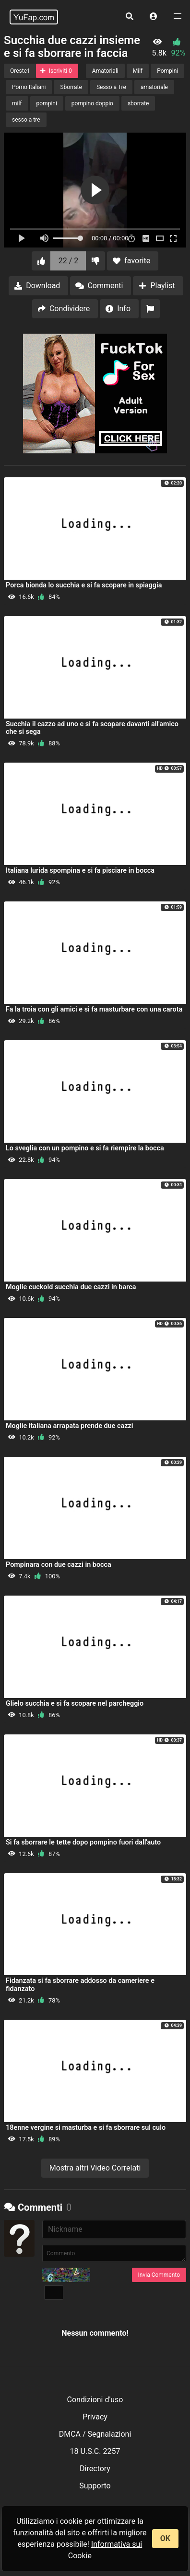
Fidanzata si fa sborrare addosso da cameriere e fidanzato (80, 1984)
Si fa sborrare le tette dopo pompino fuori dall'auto (83, 1842)
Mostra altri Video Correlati (95, 2167)
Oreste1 (20, 70)
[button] (153, 17)
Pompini (167, 70)
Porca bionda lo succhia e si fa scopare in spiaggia (84, 585)
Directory (95, 2468)
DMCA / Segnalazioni (95, 2434)
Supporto (94, 2485)
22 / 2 (69, 260)
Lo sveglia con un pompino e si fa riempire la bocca (85, 1148)
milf (17, 103)
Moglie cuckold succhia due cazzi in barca (71, 1287)
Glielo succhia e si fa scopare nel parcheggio (74, 1703)
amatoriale (154, 87)
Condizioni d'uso (95, 2399)
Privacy (95, 2416)
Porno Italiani (29, 87)
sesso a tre (26, 119)
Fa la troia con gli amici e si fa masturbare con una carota (94, 1009)
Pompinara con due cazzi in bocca (58, 1565)
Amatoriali (105, 70)
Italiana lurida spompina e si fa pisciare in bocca (80, 870)
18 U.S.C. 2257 (95, 2451)
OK (165, 2538)
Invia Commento (159, 2275)
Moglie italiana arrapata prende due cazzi (69, 1426)
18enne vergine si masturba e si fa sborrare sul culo (86, 2128)
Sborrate (71, 87)
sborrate (138, 103)
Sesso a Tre (111, 87)
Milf (137, 70)
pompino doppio (92, 103)
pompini (46, 103)
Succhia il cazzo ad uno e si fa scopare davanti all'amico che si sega (92, 728)
